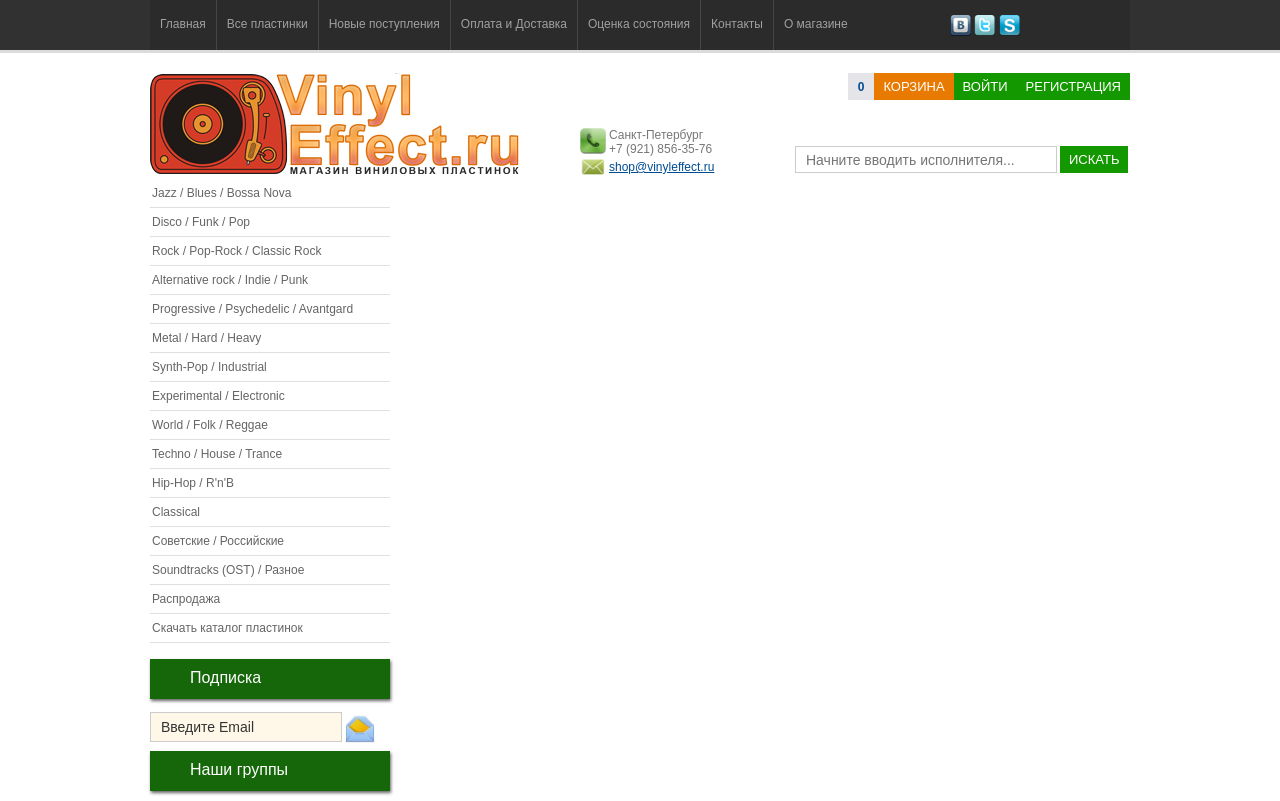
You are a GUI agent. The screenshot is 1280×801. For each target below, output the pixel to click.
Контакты (737, 24)
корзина (913, 86)
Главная (183, 24)
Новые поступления (384, 24)
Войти (985, 86)
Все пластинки (267, 24)
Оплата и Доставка (514, 24)
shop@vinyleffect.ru (661, 167)
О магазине (816, 24)
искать (1094, 159)
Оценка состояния (639, 24)
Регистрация (1073, 86)
